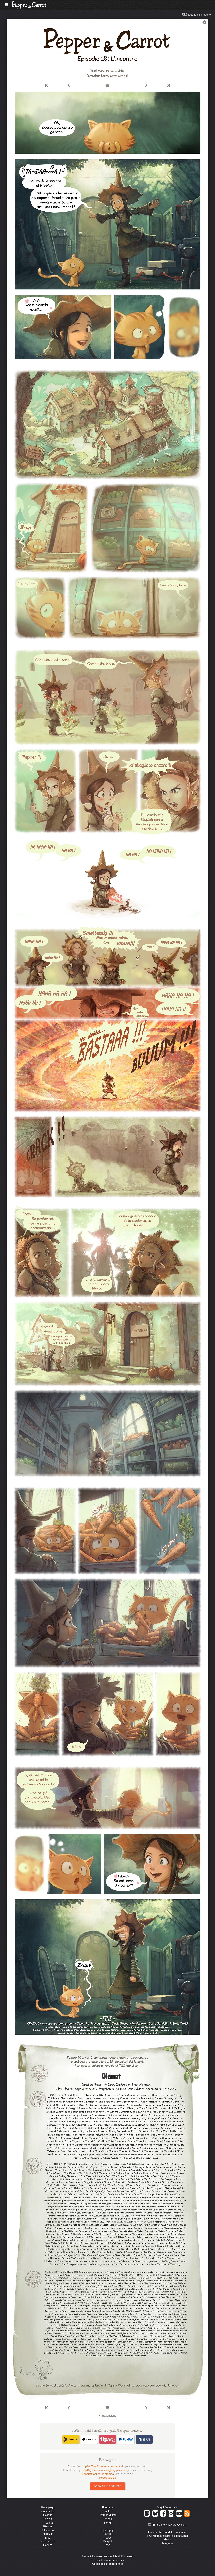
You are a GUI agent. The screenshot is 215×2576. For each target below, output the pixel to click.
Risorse (47, 2526)
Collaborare (48, 2530)
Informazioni (47, 2541)
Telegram (167, 2543)
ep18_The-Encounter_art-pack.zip (116, 2466)
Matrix (167, 2539)
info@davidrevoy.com (173, 2524)
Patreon (107, 2533)
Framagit (107, 2507)
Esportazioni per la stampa (107, 2474)
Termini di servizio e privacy (107, 2560)
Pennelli (107, 2519)
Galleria (47, 2515)
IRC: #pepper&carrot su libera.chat (167, 2535)
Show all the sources (107, 2486)
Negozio (48, 2533)
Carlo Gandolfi (115, 70)
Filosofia (48, 2522)
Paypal (107, 2541)
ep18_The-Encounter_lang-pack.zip (118, 2470)
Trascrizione (109, 2415)
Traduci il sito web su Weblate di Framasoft (107, 2556)
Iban (107, 2545)
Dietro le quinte (107, 2515)
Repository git (107, 2477)
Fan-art (47, 2519)
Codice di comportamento (107, 2563)
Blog (47, 2537)
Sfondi (107, 2522)
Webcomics (48, 2511)
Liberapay (107, 2530)
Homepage (47, 2507)
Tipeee (107, 2537)
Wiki (107, 2511)
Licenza (47, 2545)
